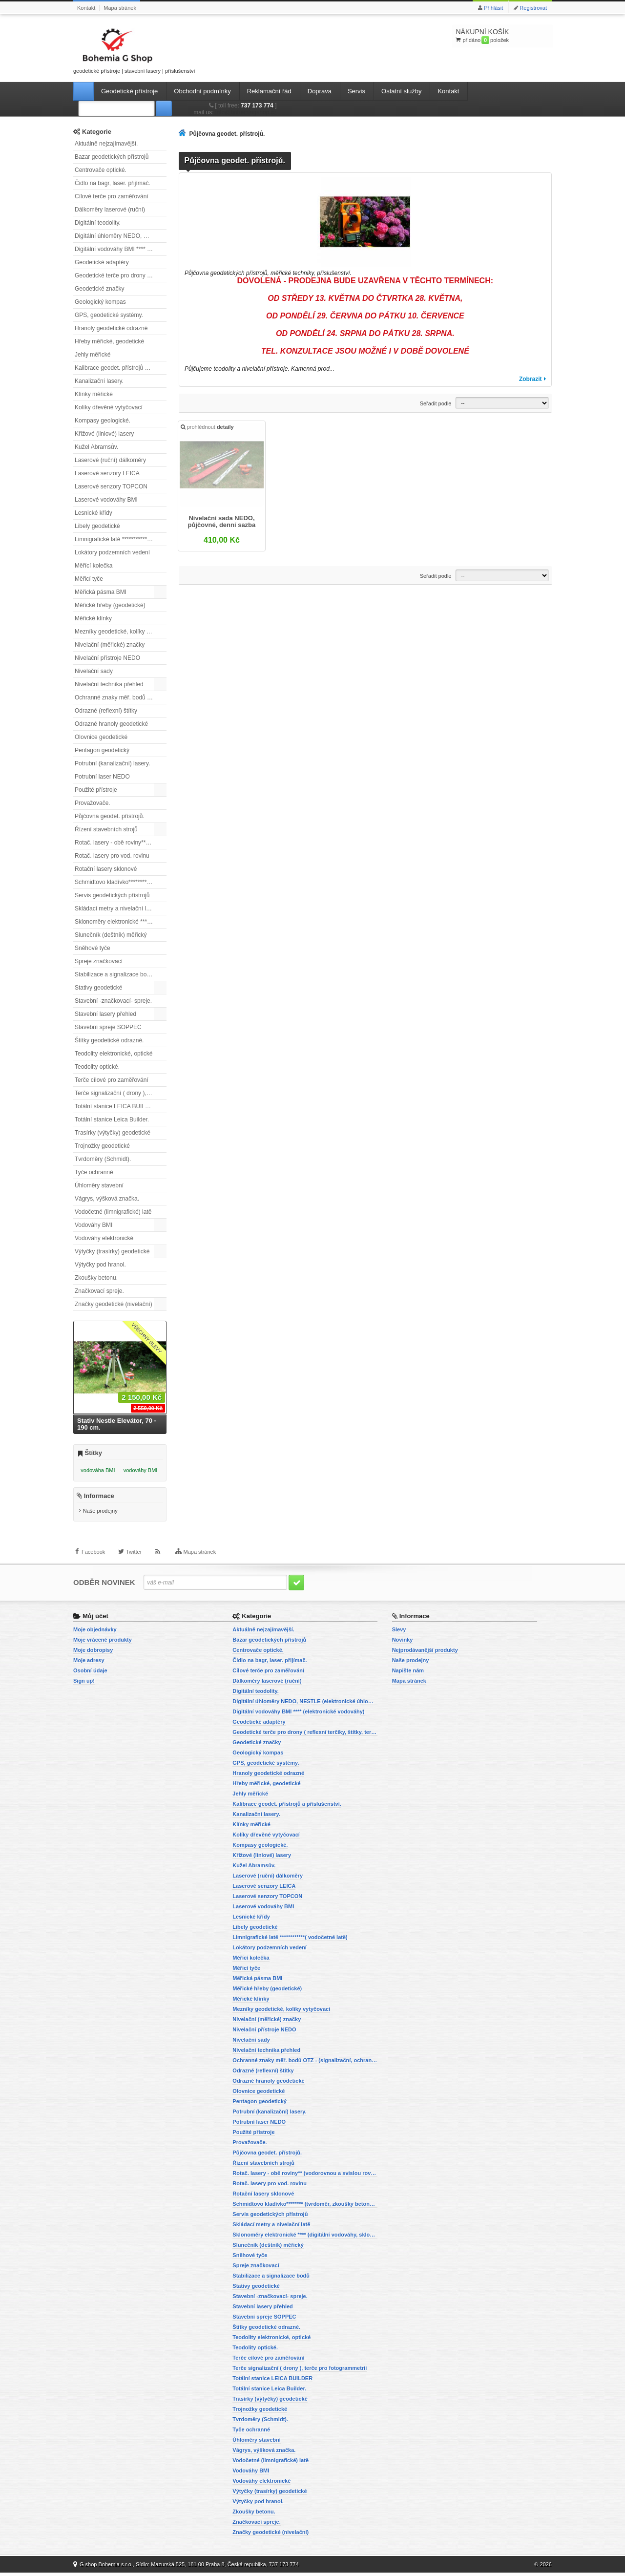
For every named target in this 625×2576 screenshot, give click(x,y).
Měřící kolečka (93, 565)
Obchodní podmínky (202, 91)
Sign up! (84, 1684)
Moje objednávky (95, 1633)
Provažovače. (92, 803)
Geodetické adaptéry (102, 262)
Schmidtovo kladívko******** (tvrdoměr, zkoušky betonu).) (121, 882)
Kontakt (86, 8)
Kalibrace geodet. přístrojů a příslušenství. (121, 367)
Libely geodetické (97, 526)
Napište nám (408, 1674)
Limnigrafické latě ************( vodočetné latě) (121, 539)
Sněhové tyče (92, 948)
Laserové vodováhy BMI (106, 499)
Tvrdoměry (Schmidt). (103, 1159)
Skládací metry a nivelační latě (114, 908)
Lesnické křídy (93, 512)
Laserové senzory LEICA (107, 473)
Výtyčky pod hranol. (100, 1264)
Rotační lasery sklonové (106, 869)
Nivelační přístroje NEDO (107, 658)
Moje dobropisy (93, 1653)
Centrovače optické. (100, 170)
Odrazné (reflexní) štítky (106, 710)
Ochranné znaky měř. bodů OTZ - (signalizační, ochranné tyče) (121, 697)
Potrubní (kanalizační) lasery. (112, 763)
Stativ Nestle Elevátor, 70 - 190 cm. (116, 1424)
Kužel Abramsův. (96, 446)
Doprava (320, 91)
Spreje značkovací (99, 961)
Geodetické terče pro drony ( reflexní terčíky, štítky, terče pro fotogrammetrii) (121, 275)
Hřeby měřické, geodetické (109, 341)
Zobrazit (530, 379)
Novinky (402, 1643)
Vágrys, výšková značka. (107, 1198)
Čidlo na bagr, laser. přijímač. (112, 183)
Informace (99, 1499)
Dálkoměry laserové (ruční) (110, 209)
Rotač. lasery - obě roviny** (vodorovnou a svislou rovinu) (121, 842)
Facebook (93, 1560)
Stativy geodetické (98, 987)
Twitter (134, 1560)
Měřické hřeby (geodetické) (110, 605)
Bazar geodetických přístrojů (111, 156)
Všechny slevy (146, 1338)
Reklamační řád (269, 91)
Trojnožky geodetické (102, 1145)
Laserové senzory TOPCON (111, 486)
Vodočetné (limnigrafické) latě (113, 1211)
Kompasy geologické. (102, 420)
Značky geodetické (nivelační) (113, 1304)
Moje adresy (88, 1664)
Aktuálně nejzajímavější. (106, 143)
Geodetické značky (99, 288)
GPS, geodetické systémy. (109, 315)
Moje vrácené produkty (102, 1643)
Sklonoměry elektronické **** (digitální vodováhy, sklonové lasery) (121, 921)
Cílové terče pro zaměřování (111, 196)
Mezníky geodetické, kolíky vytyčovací (121, 631)
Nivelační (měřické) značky (110, 644)
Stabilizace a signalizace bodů (114, 974)
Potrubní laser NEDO (102, 776)
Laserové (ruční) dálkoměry (110, 460)
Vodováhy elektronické (104, 1238)
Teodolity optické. (97, 1066)
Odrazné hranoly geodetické (111, 723)
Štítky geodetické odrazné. (109, 1040)
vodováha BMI (98, 1470)
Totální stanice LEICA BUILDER (116, 1106)
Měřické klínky (93, 618)
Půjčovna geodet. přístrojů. (110, 816)
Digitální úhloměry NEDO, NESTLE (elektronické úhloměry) (121, 235)
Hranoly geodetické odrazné (111, 328)
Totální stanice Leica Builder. (112, 1119)
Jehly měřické (92, 354)
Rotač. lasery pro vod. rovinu (112, 855)
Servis (356, 91)
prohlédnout (208, 428)
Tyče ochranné (94, 1172)
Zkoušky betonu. (96, 1277)
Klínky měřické (94, 394)
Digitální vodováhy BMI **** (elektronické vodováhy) (121, 249)
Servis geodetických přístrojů (112, 895)
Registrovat (533, 8)
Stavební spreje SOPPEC (108, 1027)
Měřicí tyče (89, 578)
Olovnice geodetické (101, 737)
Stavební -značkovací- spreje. (113, 1000)
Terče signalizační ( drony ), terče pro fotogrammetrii (121, 1093)
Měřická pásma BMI (100, 592)
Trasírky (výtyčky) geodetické (112, 1132)
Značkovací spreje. (99, 1291)
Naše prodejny (100, 1515)
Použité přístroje (96, 789)
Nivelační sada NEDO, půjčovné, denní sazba (222, 523)
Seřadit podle (436, 403)
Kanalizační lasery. (99, 381)
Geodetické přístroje (129, 91)
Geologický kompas (100, 301)
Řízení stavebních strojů (106, 829)
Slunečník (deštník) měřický (110, 934)
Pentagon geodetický (102, 750)
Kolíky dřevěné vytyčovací (109, 407)
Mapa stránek (120, 8)
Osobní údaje (90, 1674)
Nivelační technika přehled (109, 684)
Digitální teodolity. (98, 222)
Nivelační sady (94, 671)
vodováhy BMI (141, 1470)
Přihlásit (493, 8)
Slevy (399, 1633)
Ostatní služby (401, 91)
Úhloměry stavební (99, 1185)
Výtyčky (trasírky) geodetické (112, 1251)
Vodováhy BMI (93, 1225)
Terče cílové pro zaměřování (111, 1080)
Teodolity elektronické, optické (113, 1053)
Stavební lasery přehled (105, 1014)
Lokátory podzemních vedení (112, 552)
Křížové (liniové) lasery (104, 433)
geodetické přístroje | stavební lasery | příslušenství (134, 49)
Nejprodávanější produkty (425, 1653)
